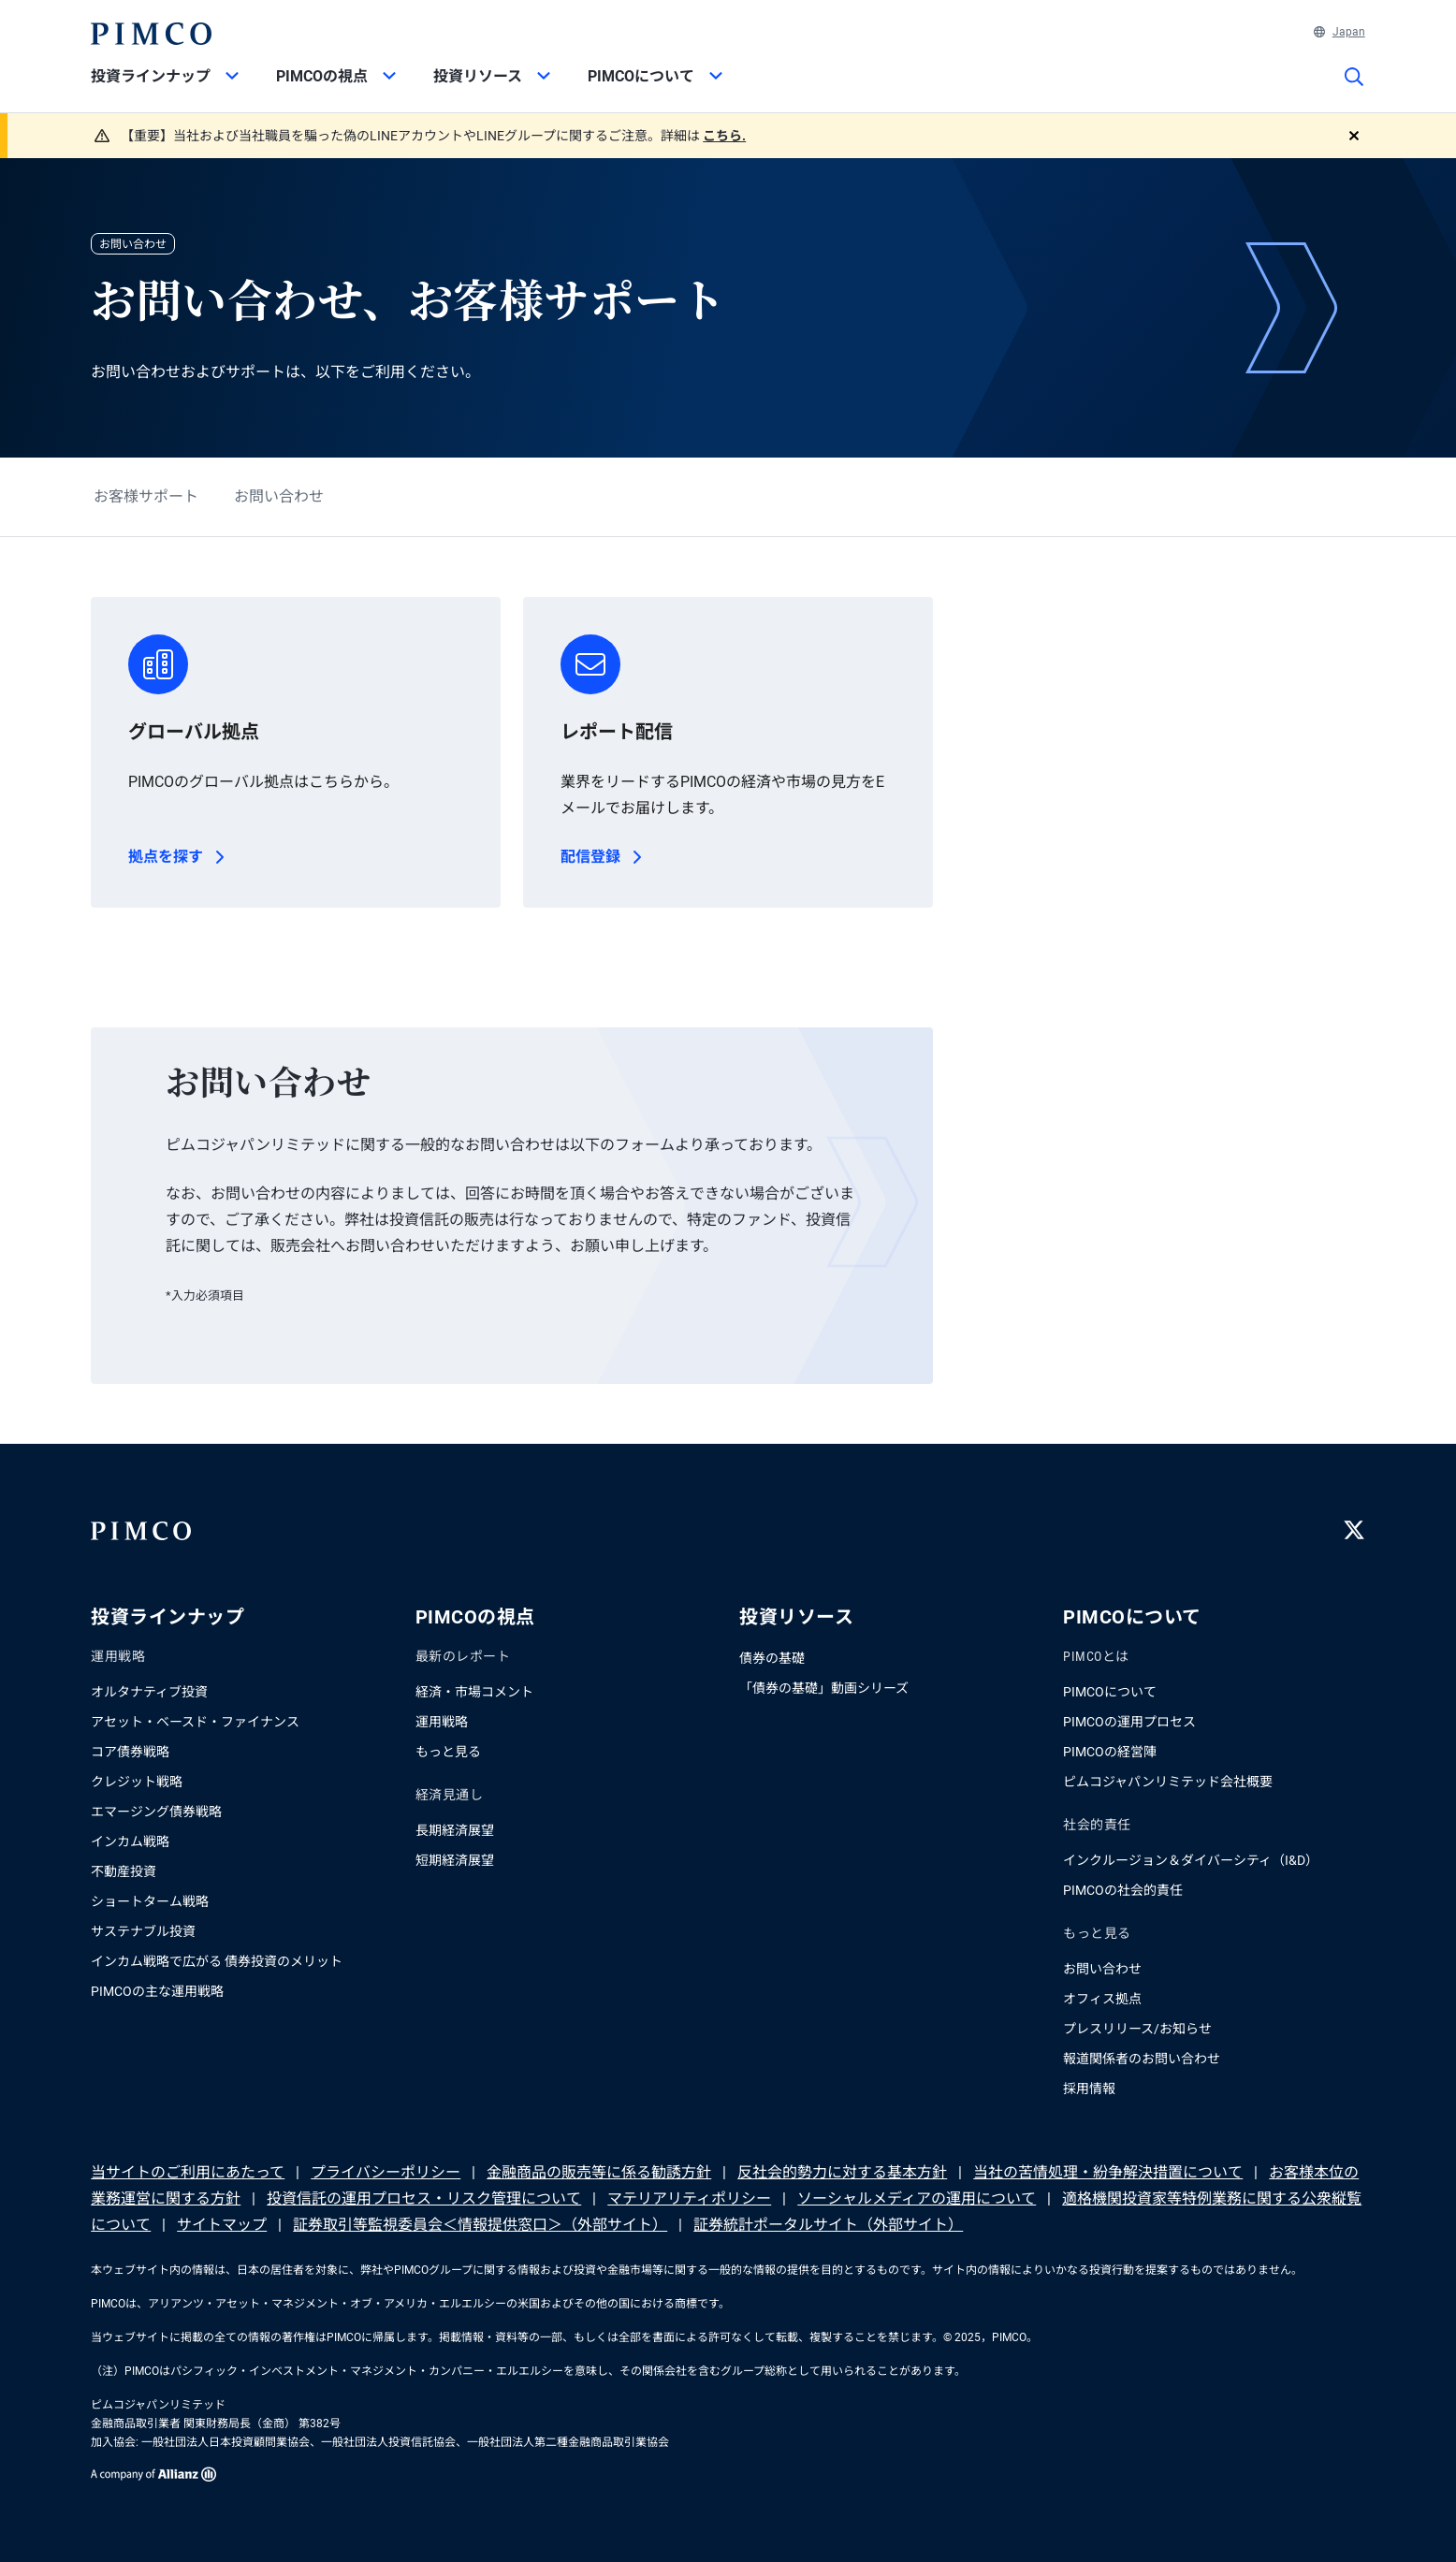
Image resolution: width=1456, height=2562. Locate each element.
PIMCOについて (1110, 1691)
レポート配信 (617, 732)
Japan (1339, 31)
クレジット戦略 (136, 1781)
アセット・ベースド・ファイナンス (195, 1721)
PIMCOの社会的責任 (1123, 1890)
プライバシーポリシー (385, 2172)
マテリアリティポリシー (689, 2198)
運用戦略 (441, 1721)
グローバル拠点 (193, 732)
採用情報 (1089, 2088)
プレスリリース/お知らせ (1137, 2028)
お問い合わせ (279, 496)
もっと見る (448, 1751)
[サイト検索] (1354, 89)
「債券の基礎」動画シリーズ (824, 1688)
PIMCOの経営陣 (1110, 1751)
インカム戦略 (130, 1841)
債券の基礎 (772, 1658)
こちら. (724, 135)
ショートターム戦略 (150, 1901)
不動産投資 (123, 1871)
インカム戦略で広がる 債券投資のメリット (216, 1961)
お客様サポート (146, 496)
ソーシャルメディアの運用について (916, 2198)
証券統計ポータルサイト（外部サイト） (828, 2225)
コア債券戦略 (130, 1751)
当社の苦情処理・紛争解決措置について (1108, 2172)
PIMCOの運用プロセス (1129, 1721)
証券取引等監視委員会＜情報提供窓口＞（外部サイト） (480, 2225)
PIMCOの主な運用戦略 (157, 1991)
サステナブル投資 (143, 1931)
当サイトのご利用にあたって (187, 2172)
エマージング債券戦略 (156, 1811)
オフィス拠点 (1102, 1998)
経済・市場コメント (474, 1691)
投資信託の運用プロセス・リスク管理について (424, 2198)
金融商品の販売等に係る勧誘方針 (599, 2172)
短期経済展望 (454, 1860)
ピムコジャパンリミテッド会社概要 (1168, 1781)
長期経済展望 (454, 1830)
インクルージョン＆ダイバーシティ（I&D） (1190, 1860)
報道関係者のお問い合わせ (1141, 2058)
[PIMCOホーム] (151, 33)
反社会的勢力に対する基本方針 (842, 2172)
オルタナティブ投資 (149, 1691)
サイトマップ (222, 2225)
